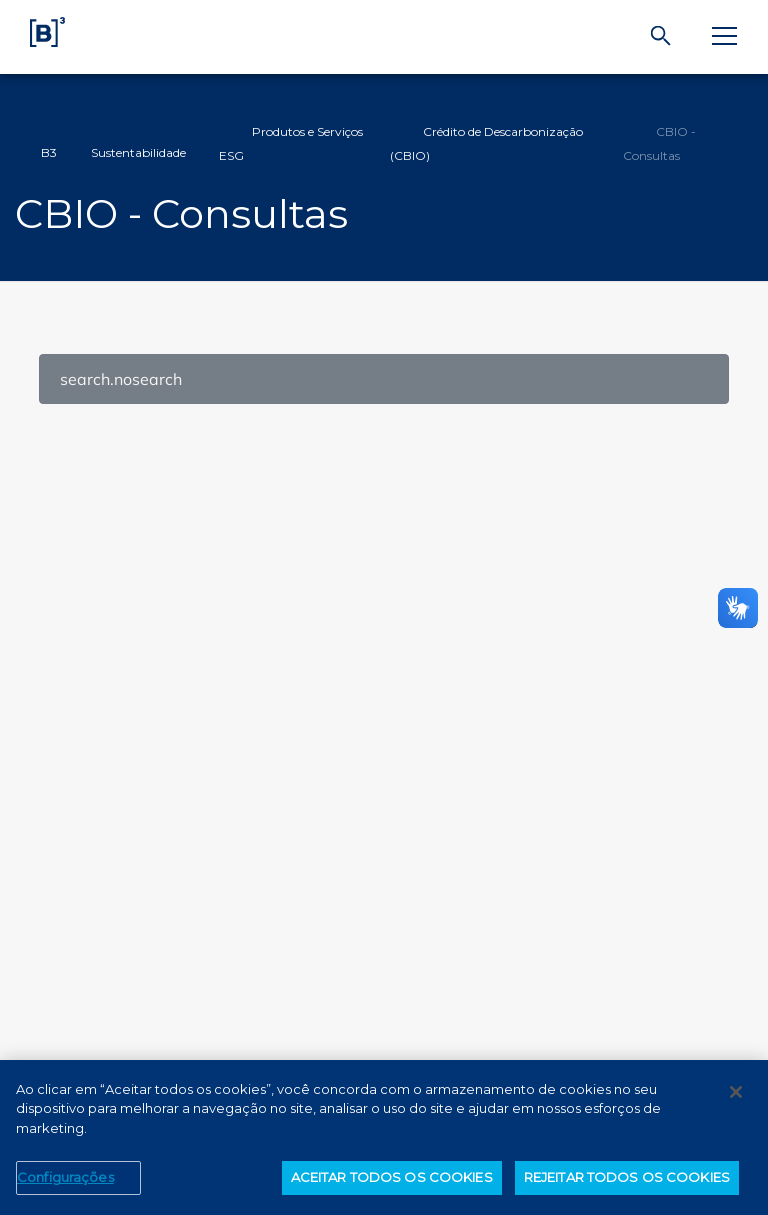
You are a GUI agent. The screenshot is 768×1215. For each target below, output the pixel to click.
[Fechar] (736, 1096)
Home (28, 144)
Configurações (65, 1182)
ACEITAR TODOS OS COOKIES (392, 1182)
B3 (49, 152)
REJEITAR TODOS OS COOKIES (627, 1182)
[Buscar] (661, 36)
